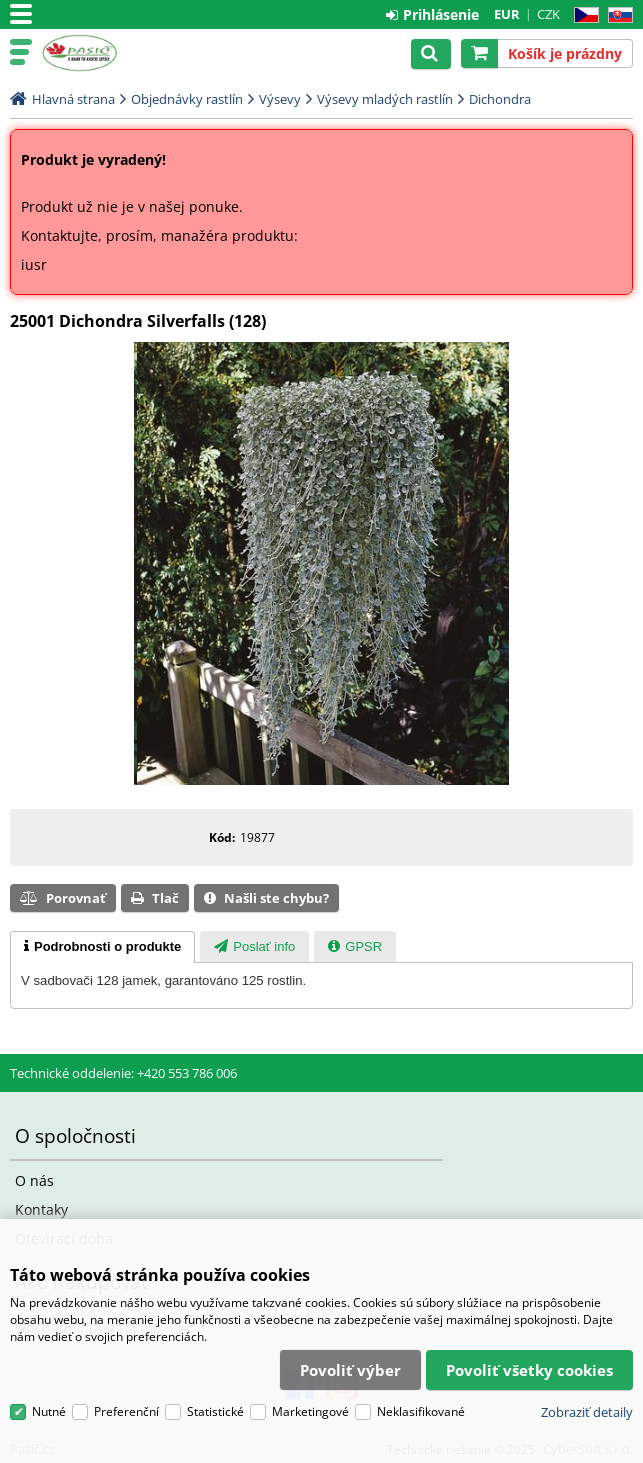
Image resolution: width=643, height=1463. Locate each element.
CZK (548, 14)
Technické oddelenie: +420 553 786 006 (123, 1073)
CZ (582, 15)
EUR (507, 14)
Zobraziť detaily (587, 1412)
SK (616, 15)
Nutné (49, 1411)
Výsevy (280, 99)
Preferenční (126, 1411)
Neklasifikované (421, 1411)
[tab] (102, 947)
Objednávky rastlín (187, 99)
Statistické (215, 1411)
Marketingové (310, 1411)
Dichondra (500, 99)
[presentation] (102, 947)
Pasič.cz (102, 53)
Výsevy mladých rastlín (385, 99)
